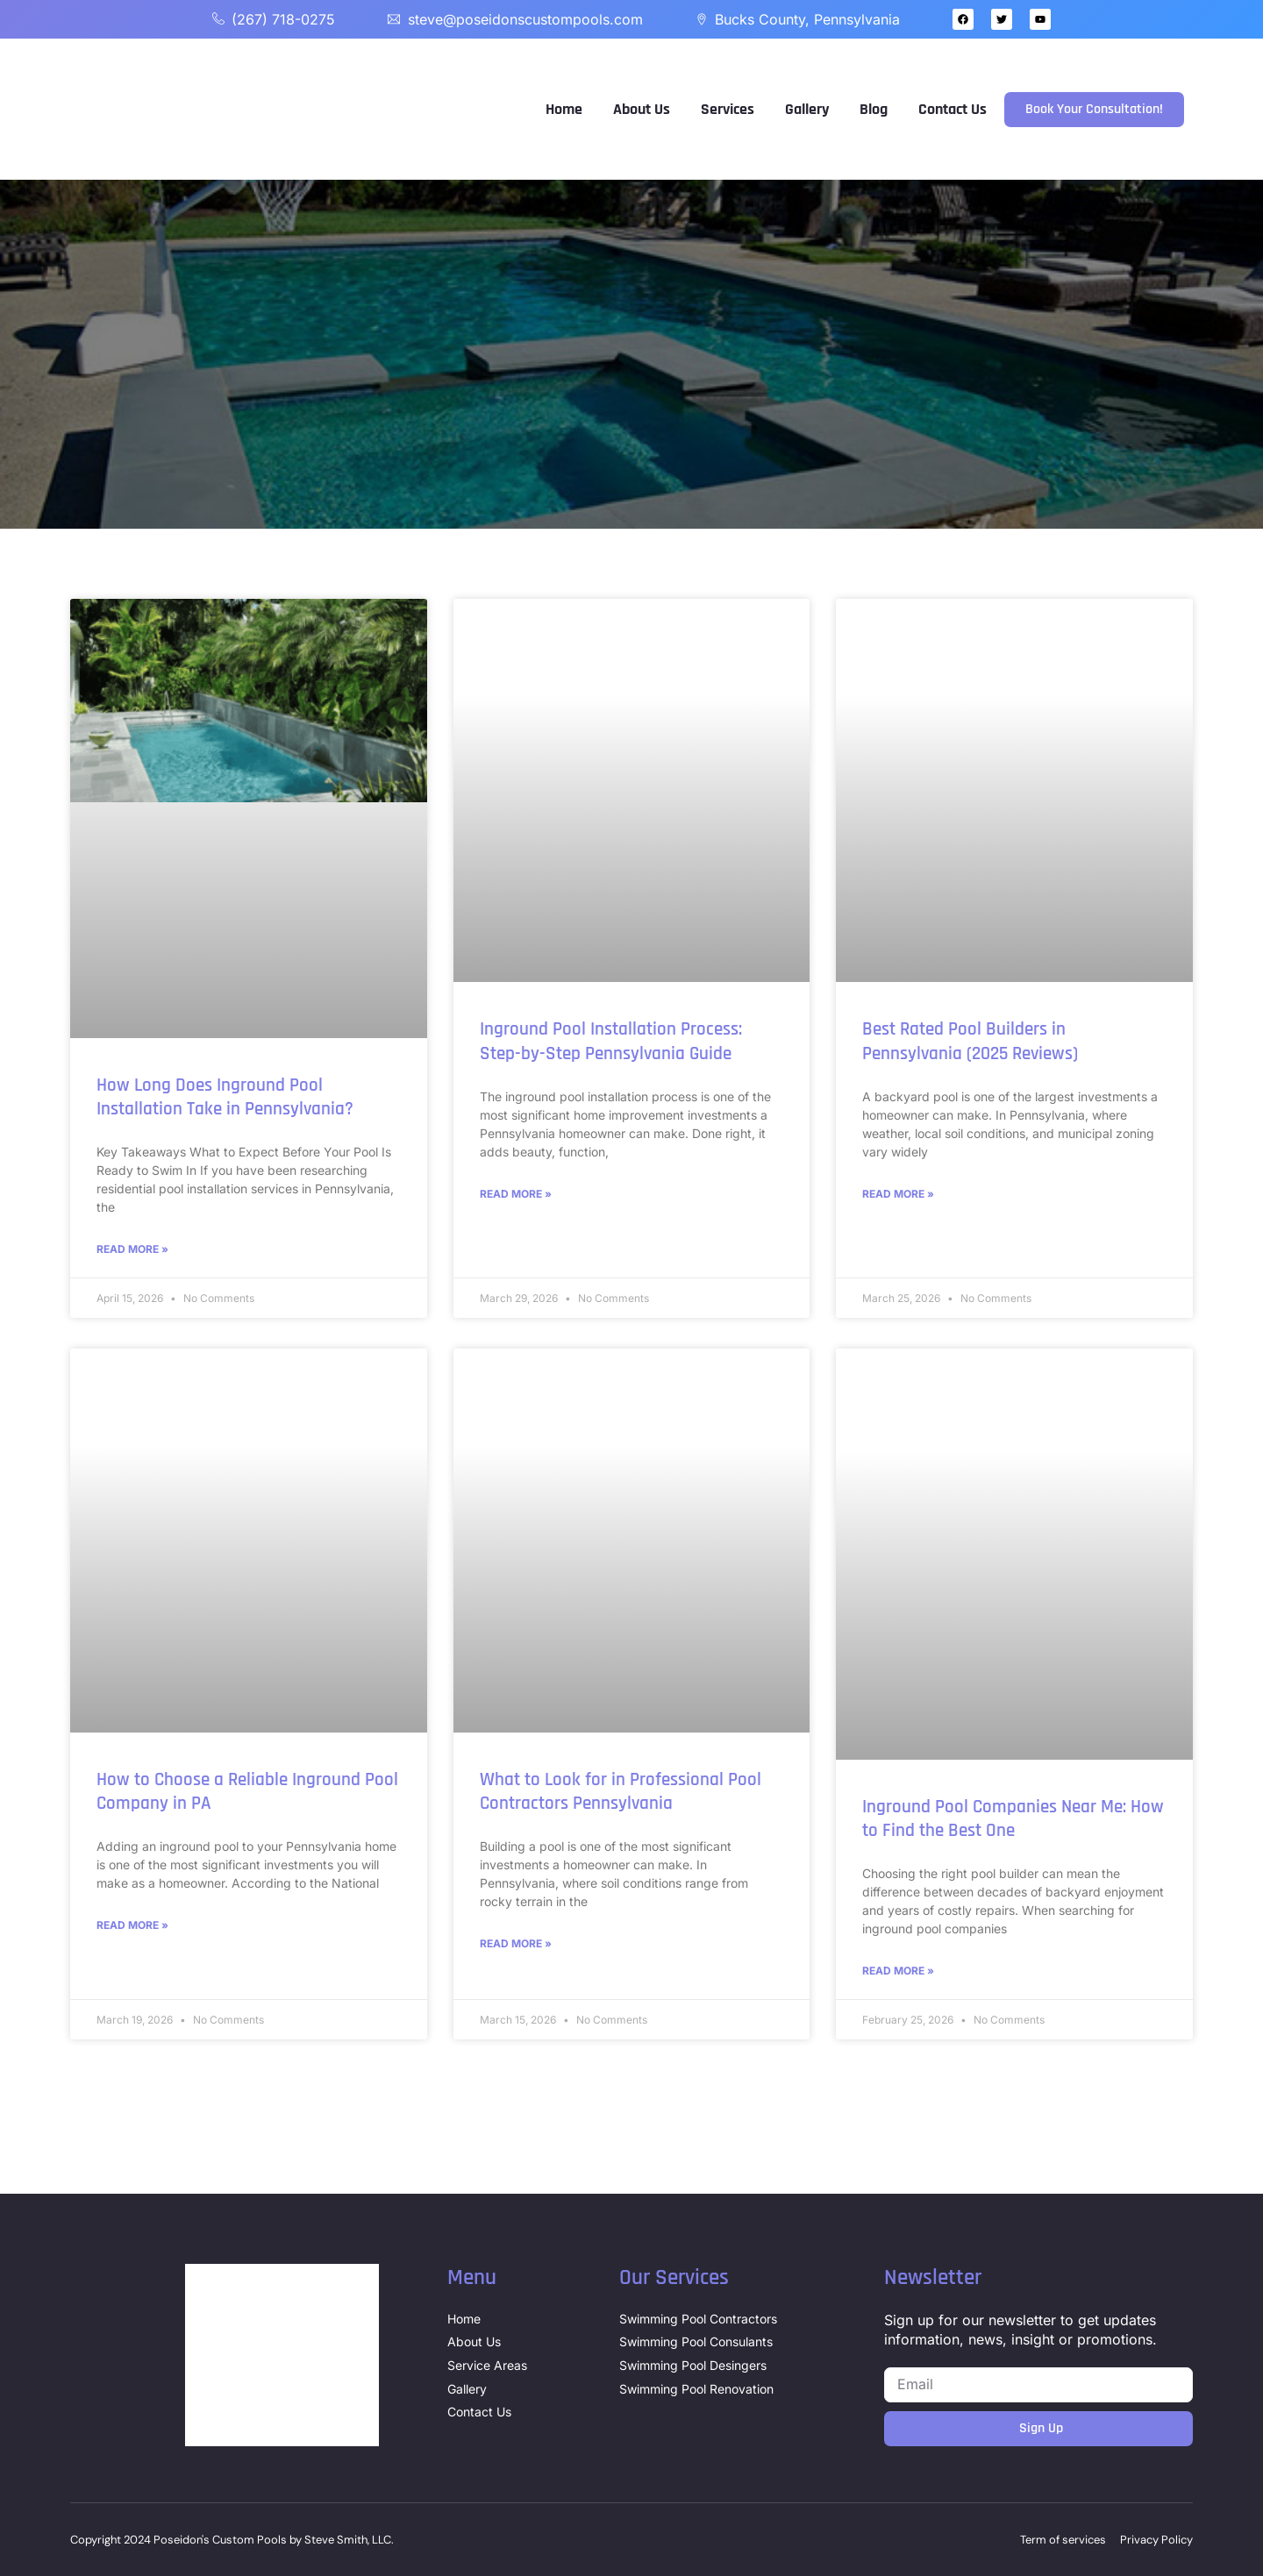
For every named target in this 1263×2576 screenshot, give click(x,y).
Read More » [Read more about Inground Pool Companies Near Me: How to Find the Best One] (898, 1970)
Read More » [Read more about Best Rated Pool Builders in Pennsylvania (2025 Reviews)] (898, 1193)
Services (727, 109)
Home (564, 109)
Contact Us (952, 109)
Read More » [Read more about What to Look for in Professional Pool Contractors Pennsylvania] (516, 1943)
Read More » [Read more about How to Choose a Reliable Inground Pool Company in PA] (132, 1925)
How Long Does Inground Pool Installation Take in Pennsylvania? (224, 1097)
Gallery (807, 109)
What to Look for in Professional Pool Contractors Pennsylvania (620, 1791)
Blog (874, 109)
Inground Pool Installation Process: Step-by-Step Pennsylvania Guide (611, 1040)
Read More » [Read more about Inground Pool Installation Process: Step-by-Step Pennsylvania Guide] (516, 1193)
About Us (641, 109)
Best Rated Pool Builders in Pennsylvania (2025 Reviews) (970, 1040)
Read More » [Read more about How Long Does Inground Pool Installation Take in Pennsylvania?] (132, 1249)
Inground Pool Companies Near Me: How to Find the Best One (1013, 1818)
